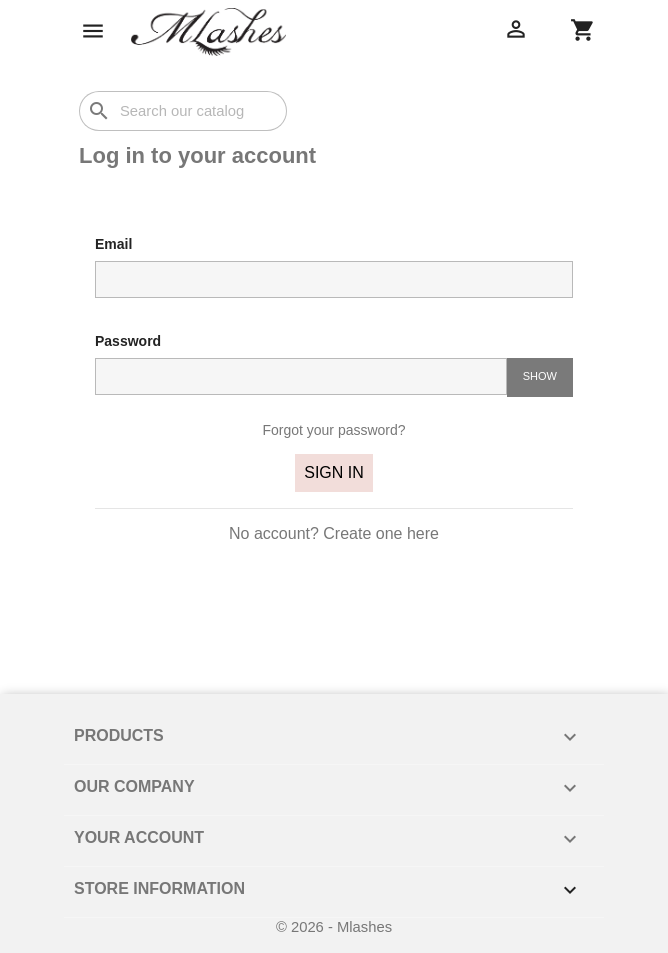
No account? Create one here (334, 533)
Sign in (334, 472)
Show (540, 376)
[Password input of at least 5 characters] (301, 376)
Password (128, 341)
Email (113, 244)
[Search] (183, 111)
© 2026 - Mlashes (334, 927)
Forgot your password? (333, 430)
